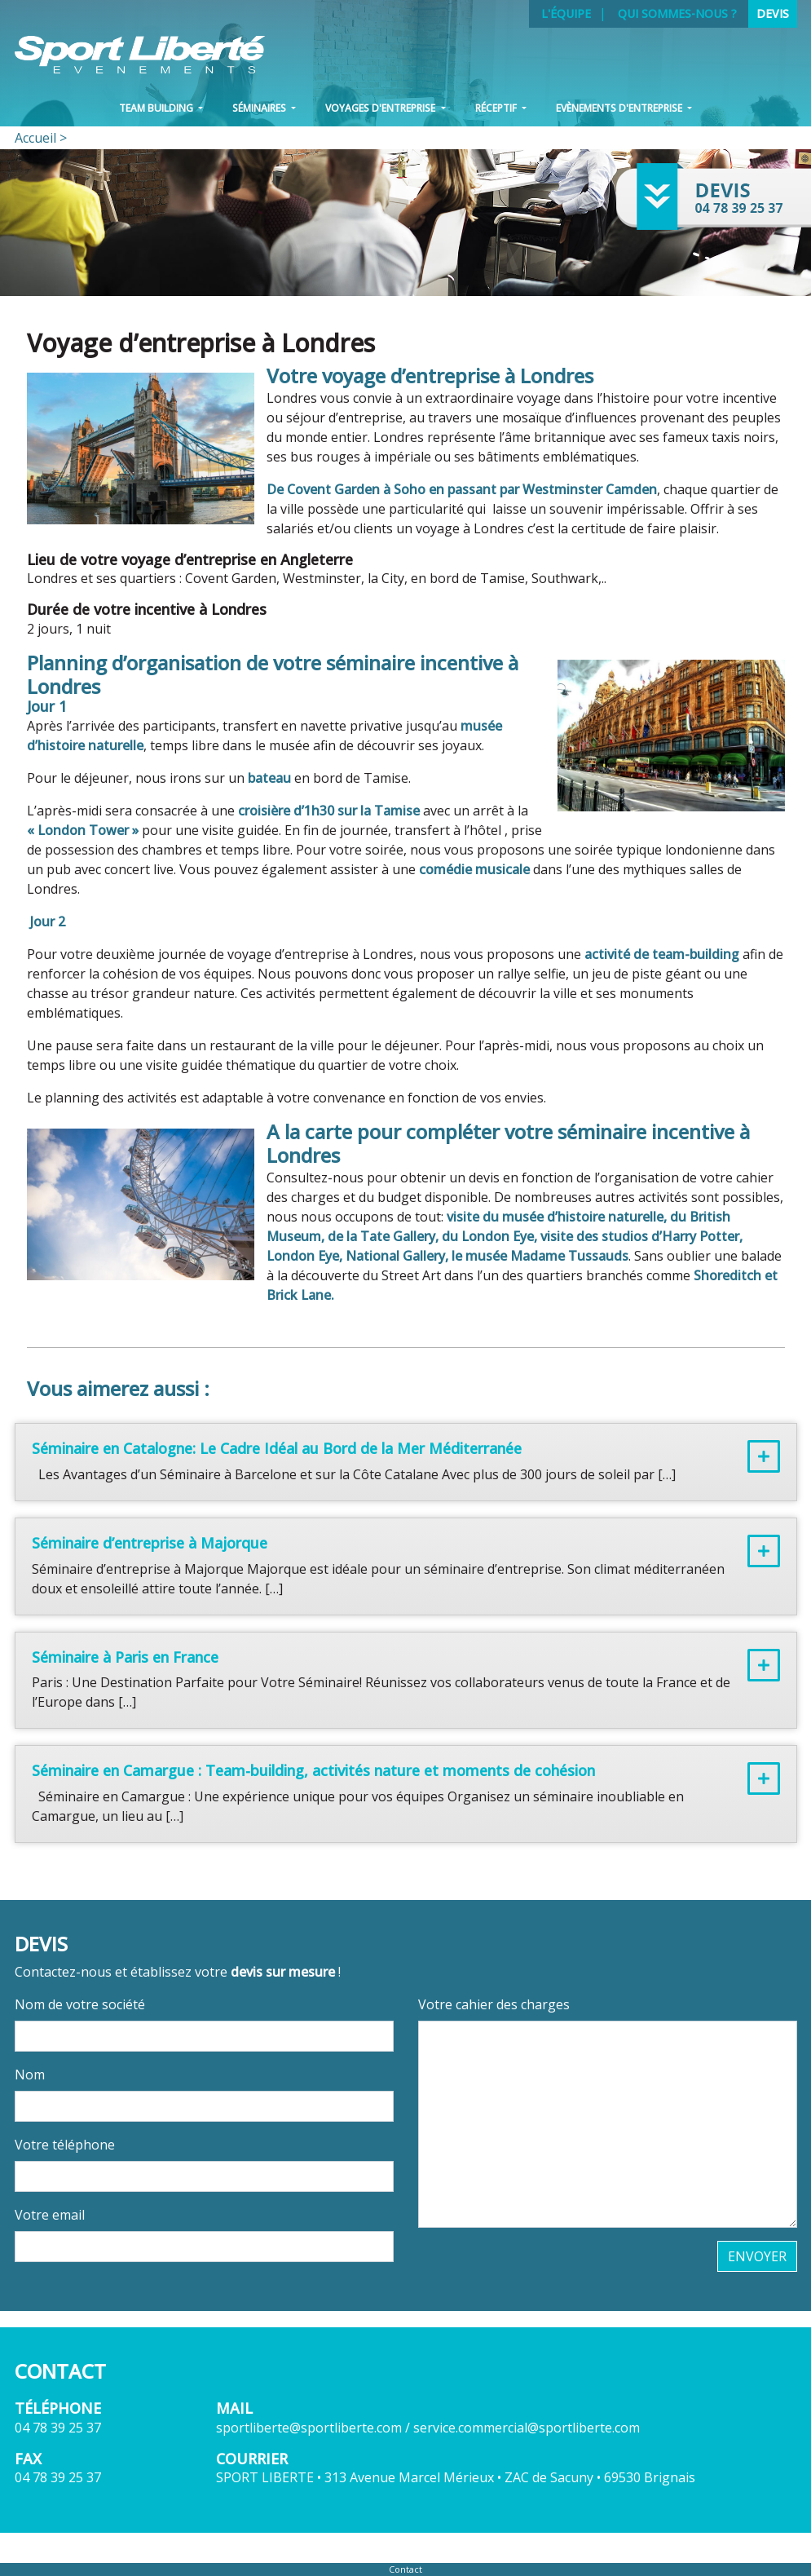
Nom (30, 2074)
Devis (772, 13)
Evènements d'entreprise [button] (620, 108)
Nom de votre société (80, 2004)
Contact (405, 2569)
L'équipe (566, 13)
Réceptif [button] (497, 108)
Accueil (35, 138)
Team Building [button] (157, 108)
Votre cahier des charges (494, 2004)
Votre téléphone (65, 2145)
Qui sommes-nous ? (677, 13)
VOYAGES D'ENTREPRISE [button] (381, 108)
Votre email (50, 2215)
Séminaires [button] (260, 108)
